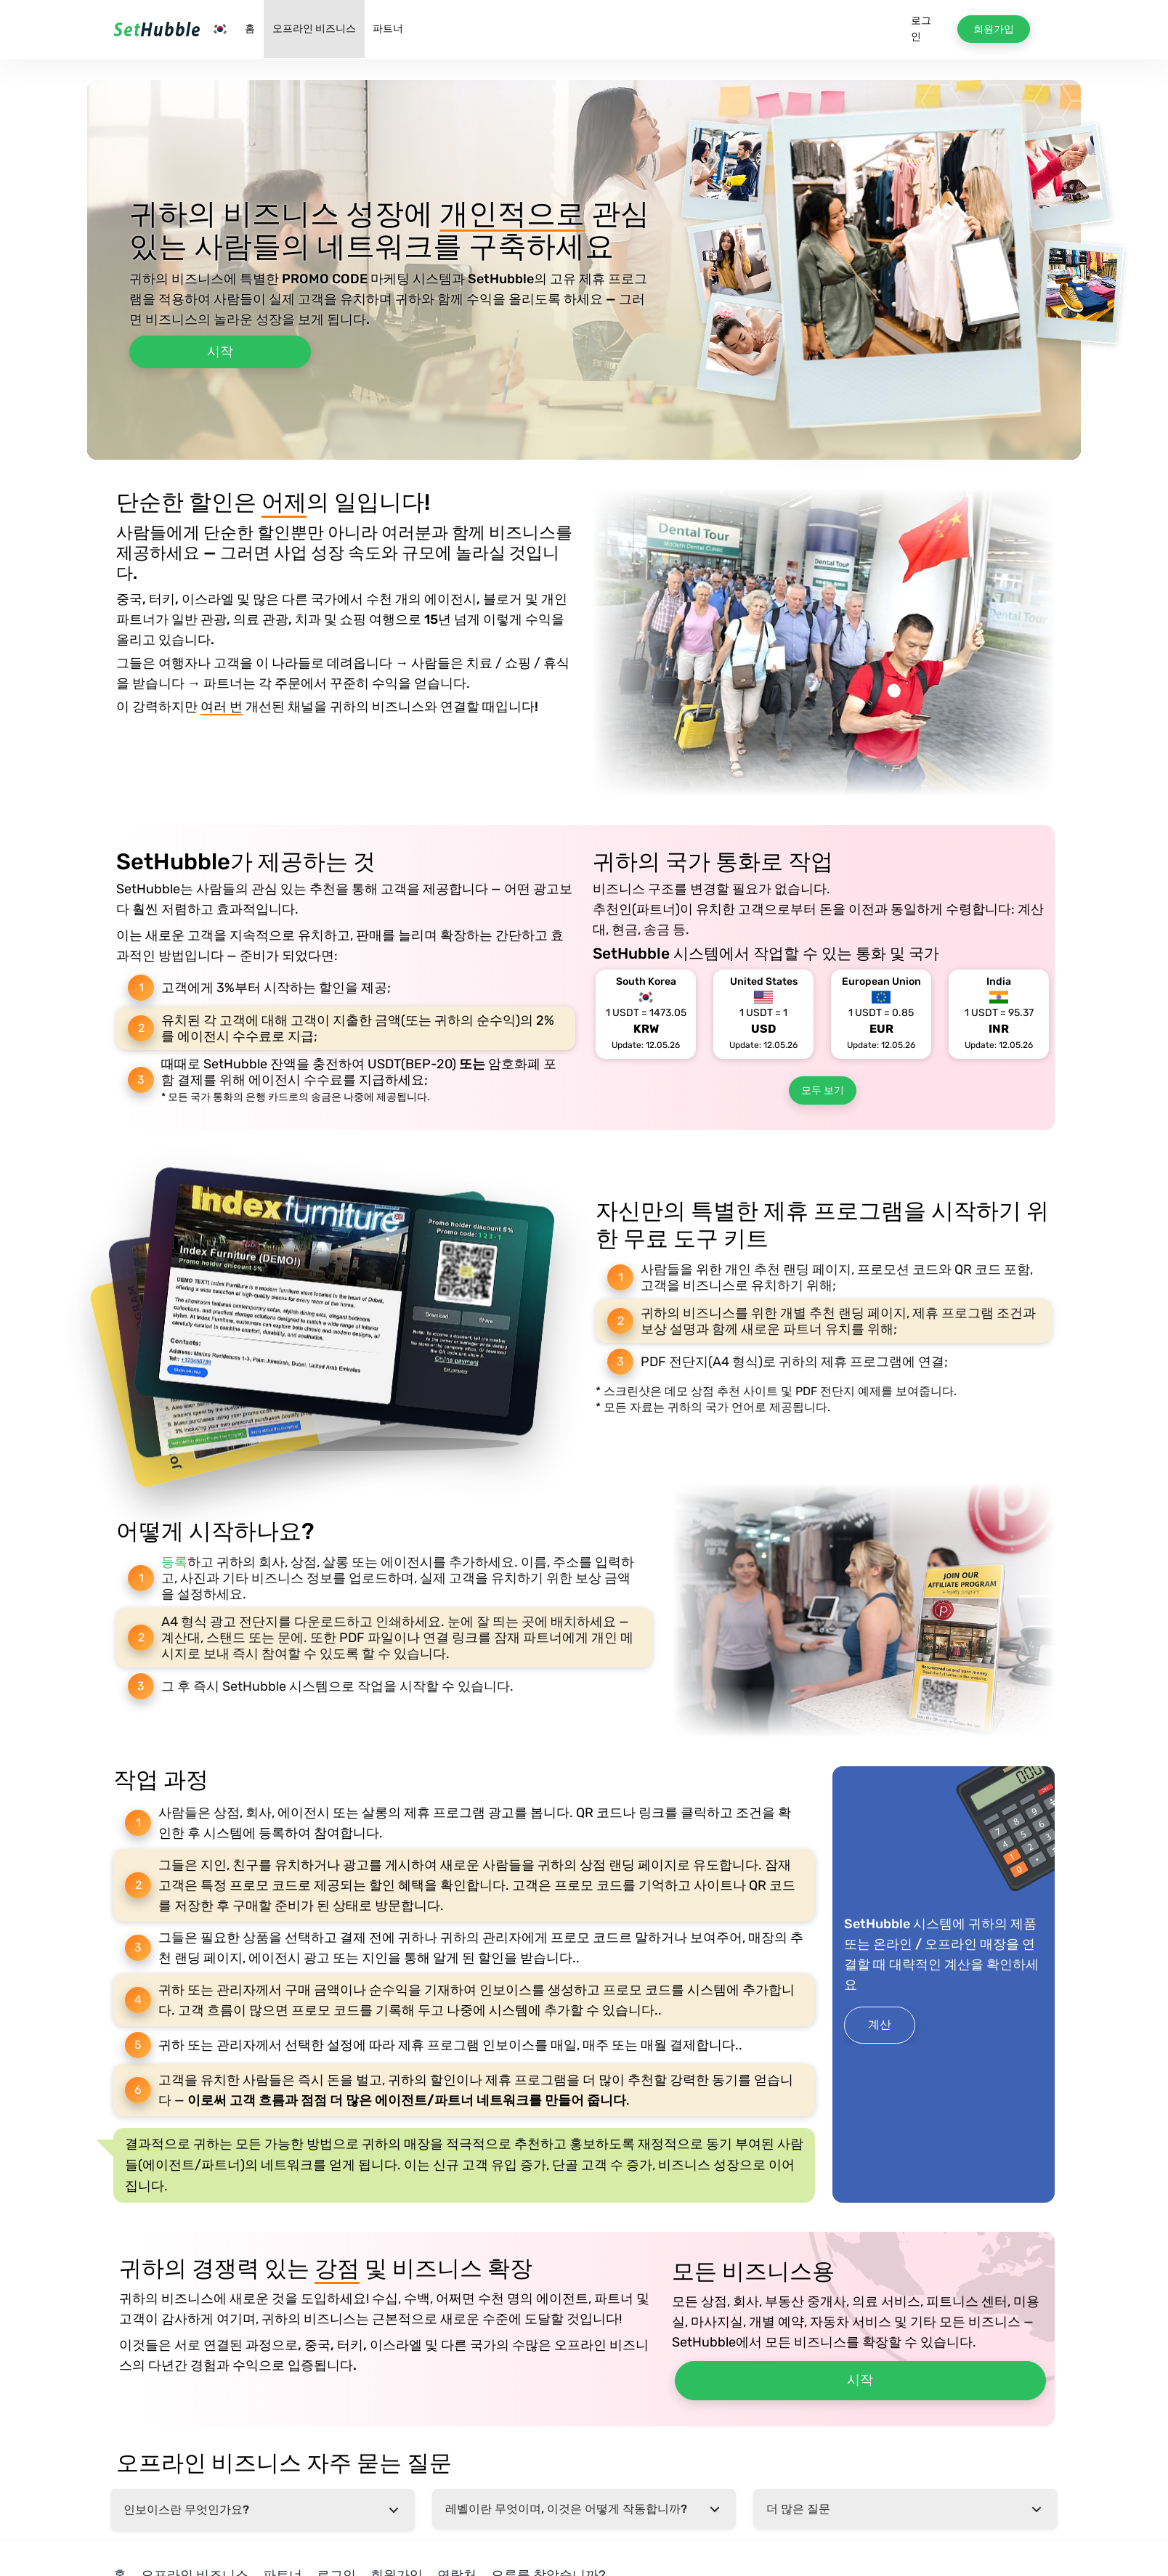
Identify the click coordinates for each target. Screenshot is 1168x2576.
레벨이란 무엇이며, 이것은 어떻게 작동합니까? (566, 2509)
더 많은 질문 (798, 2509)
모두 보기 (822, 1090)
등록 (174, 1562)
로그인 (921, 29)
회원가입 (993, 29)
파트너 (388, 29)
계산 (879, 2024)
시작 (220, 351)
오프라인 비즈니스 (314, 29)
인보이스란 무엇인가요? (186, 2509)
